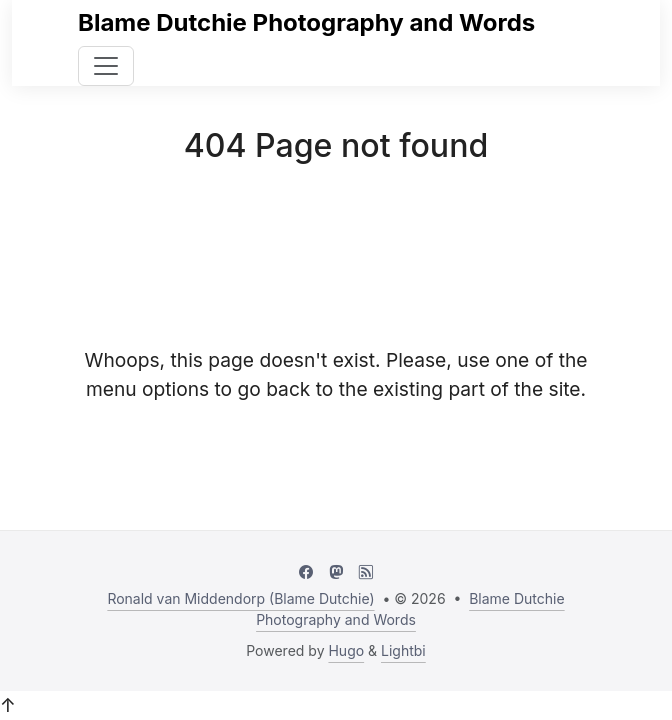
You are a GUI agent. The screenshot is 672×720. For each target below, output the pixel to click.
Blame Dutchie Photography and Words (306, 22)
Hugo (346, 650)
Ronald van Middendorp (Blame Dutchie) (240, 598)
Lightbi (403, 650)
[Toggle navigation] (106, 66)
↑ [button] (8, 705)
